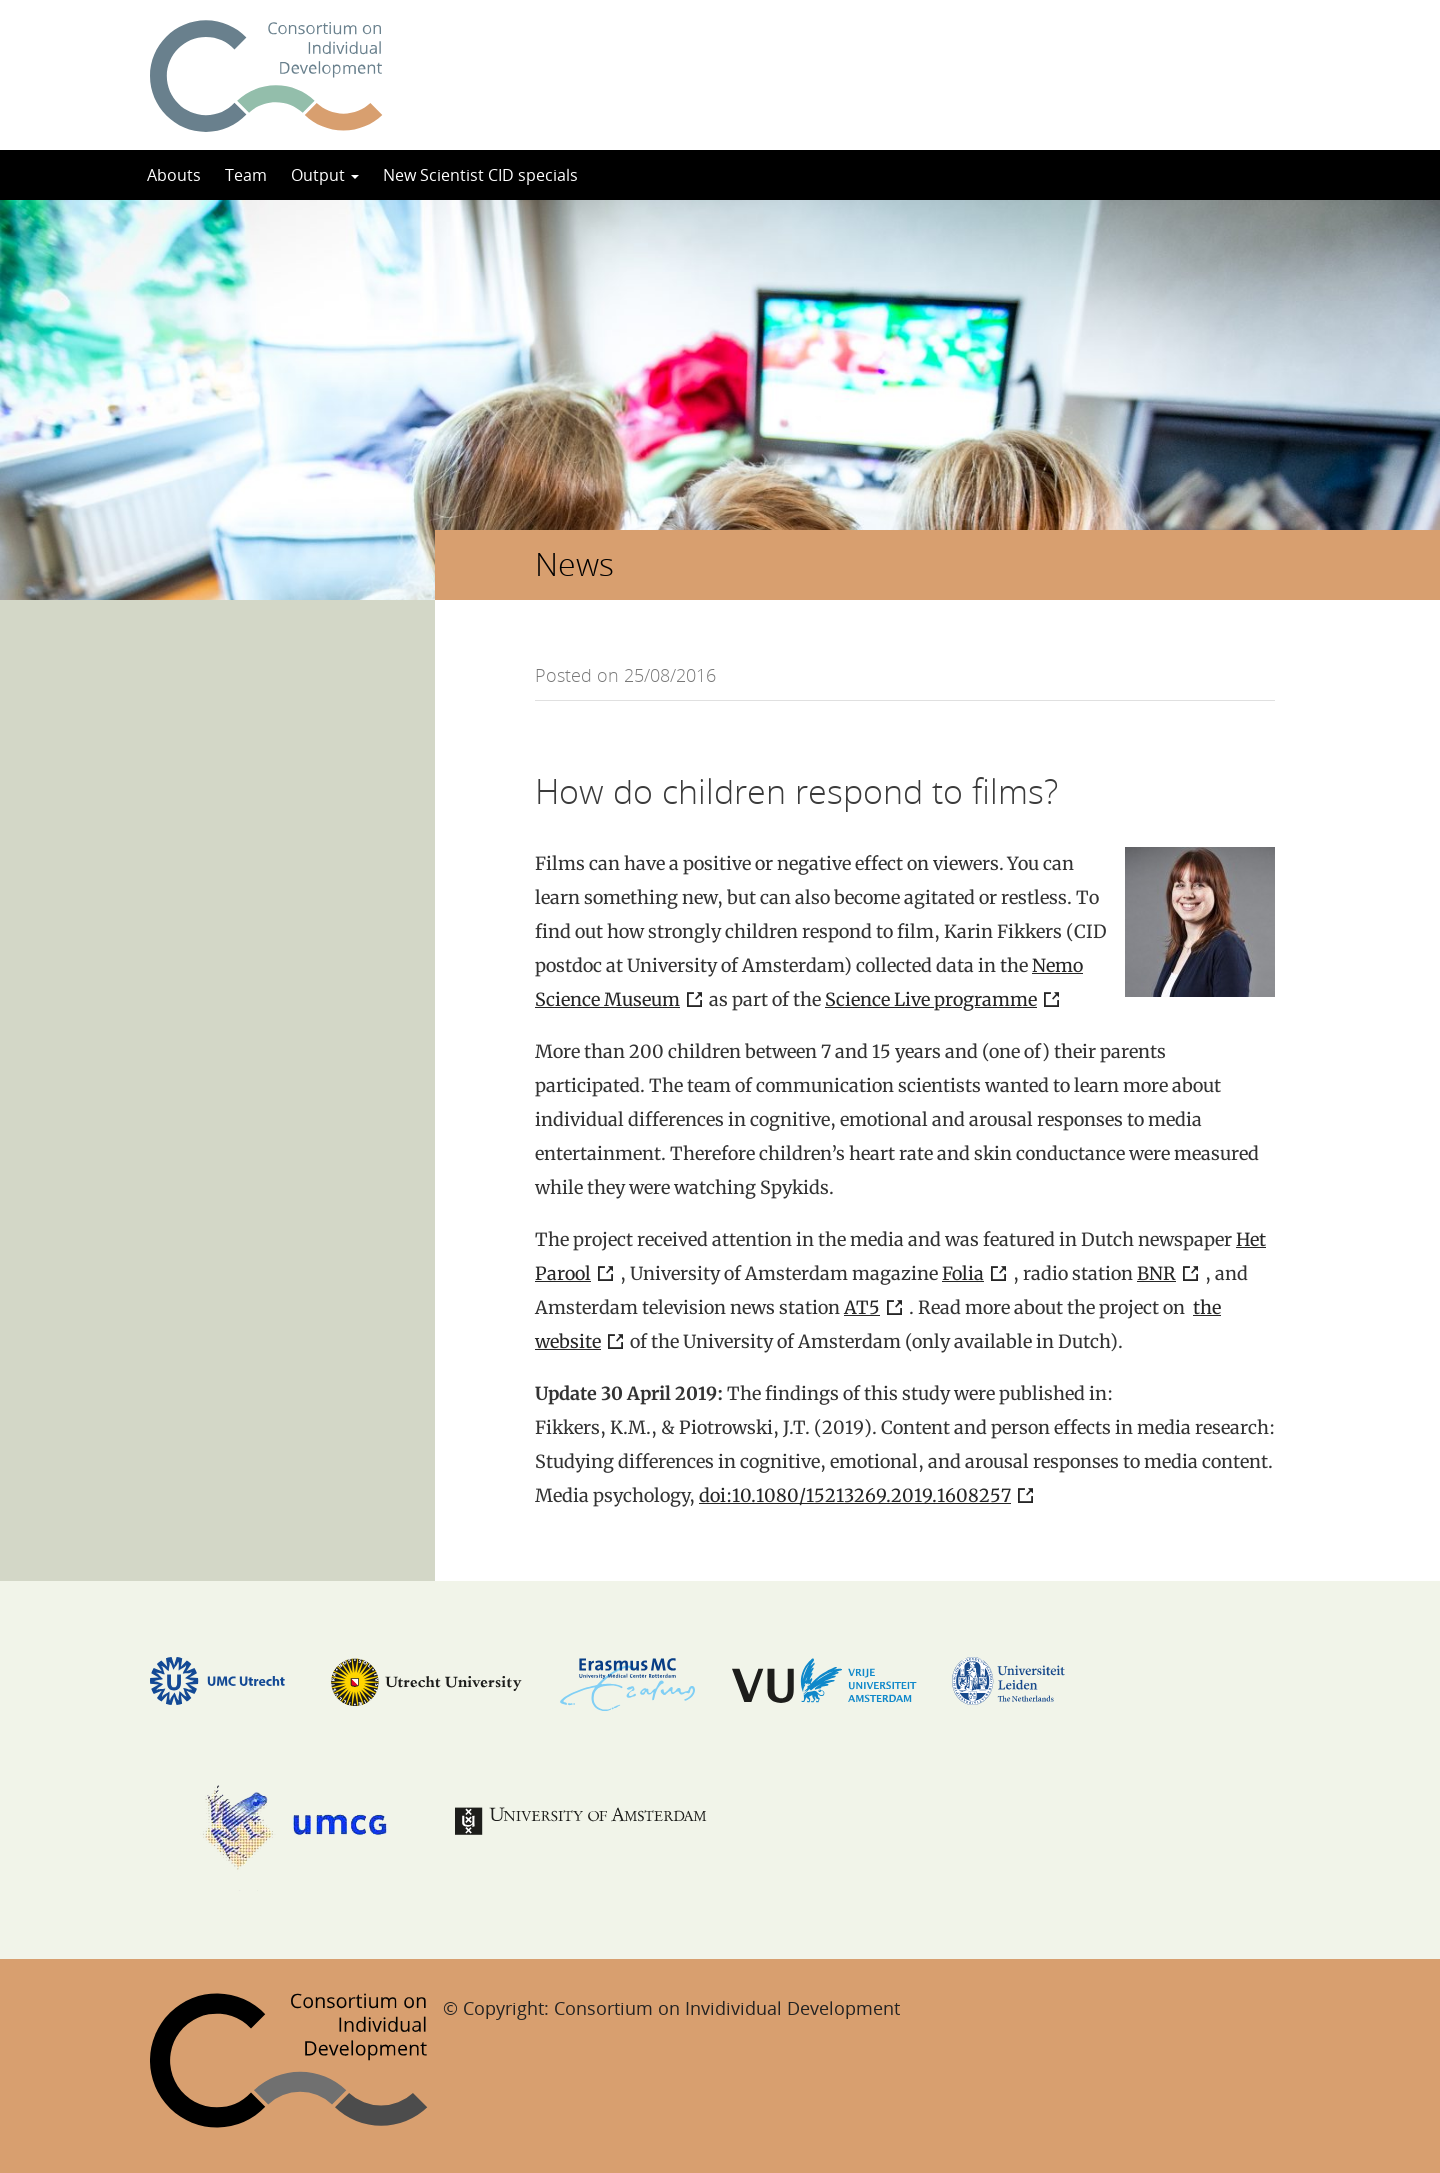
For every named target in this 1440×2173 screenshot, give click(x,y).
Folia (963, 1273)
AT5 (862, 1307)
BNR (1156, 1273)
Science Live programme (931, 999)
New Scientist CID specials (480, 175)
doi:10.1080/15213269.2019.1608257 (855, 1495)
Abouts (174, 175)
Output (325, 175)
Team (246, 175)
